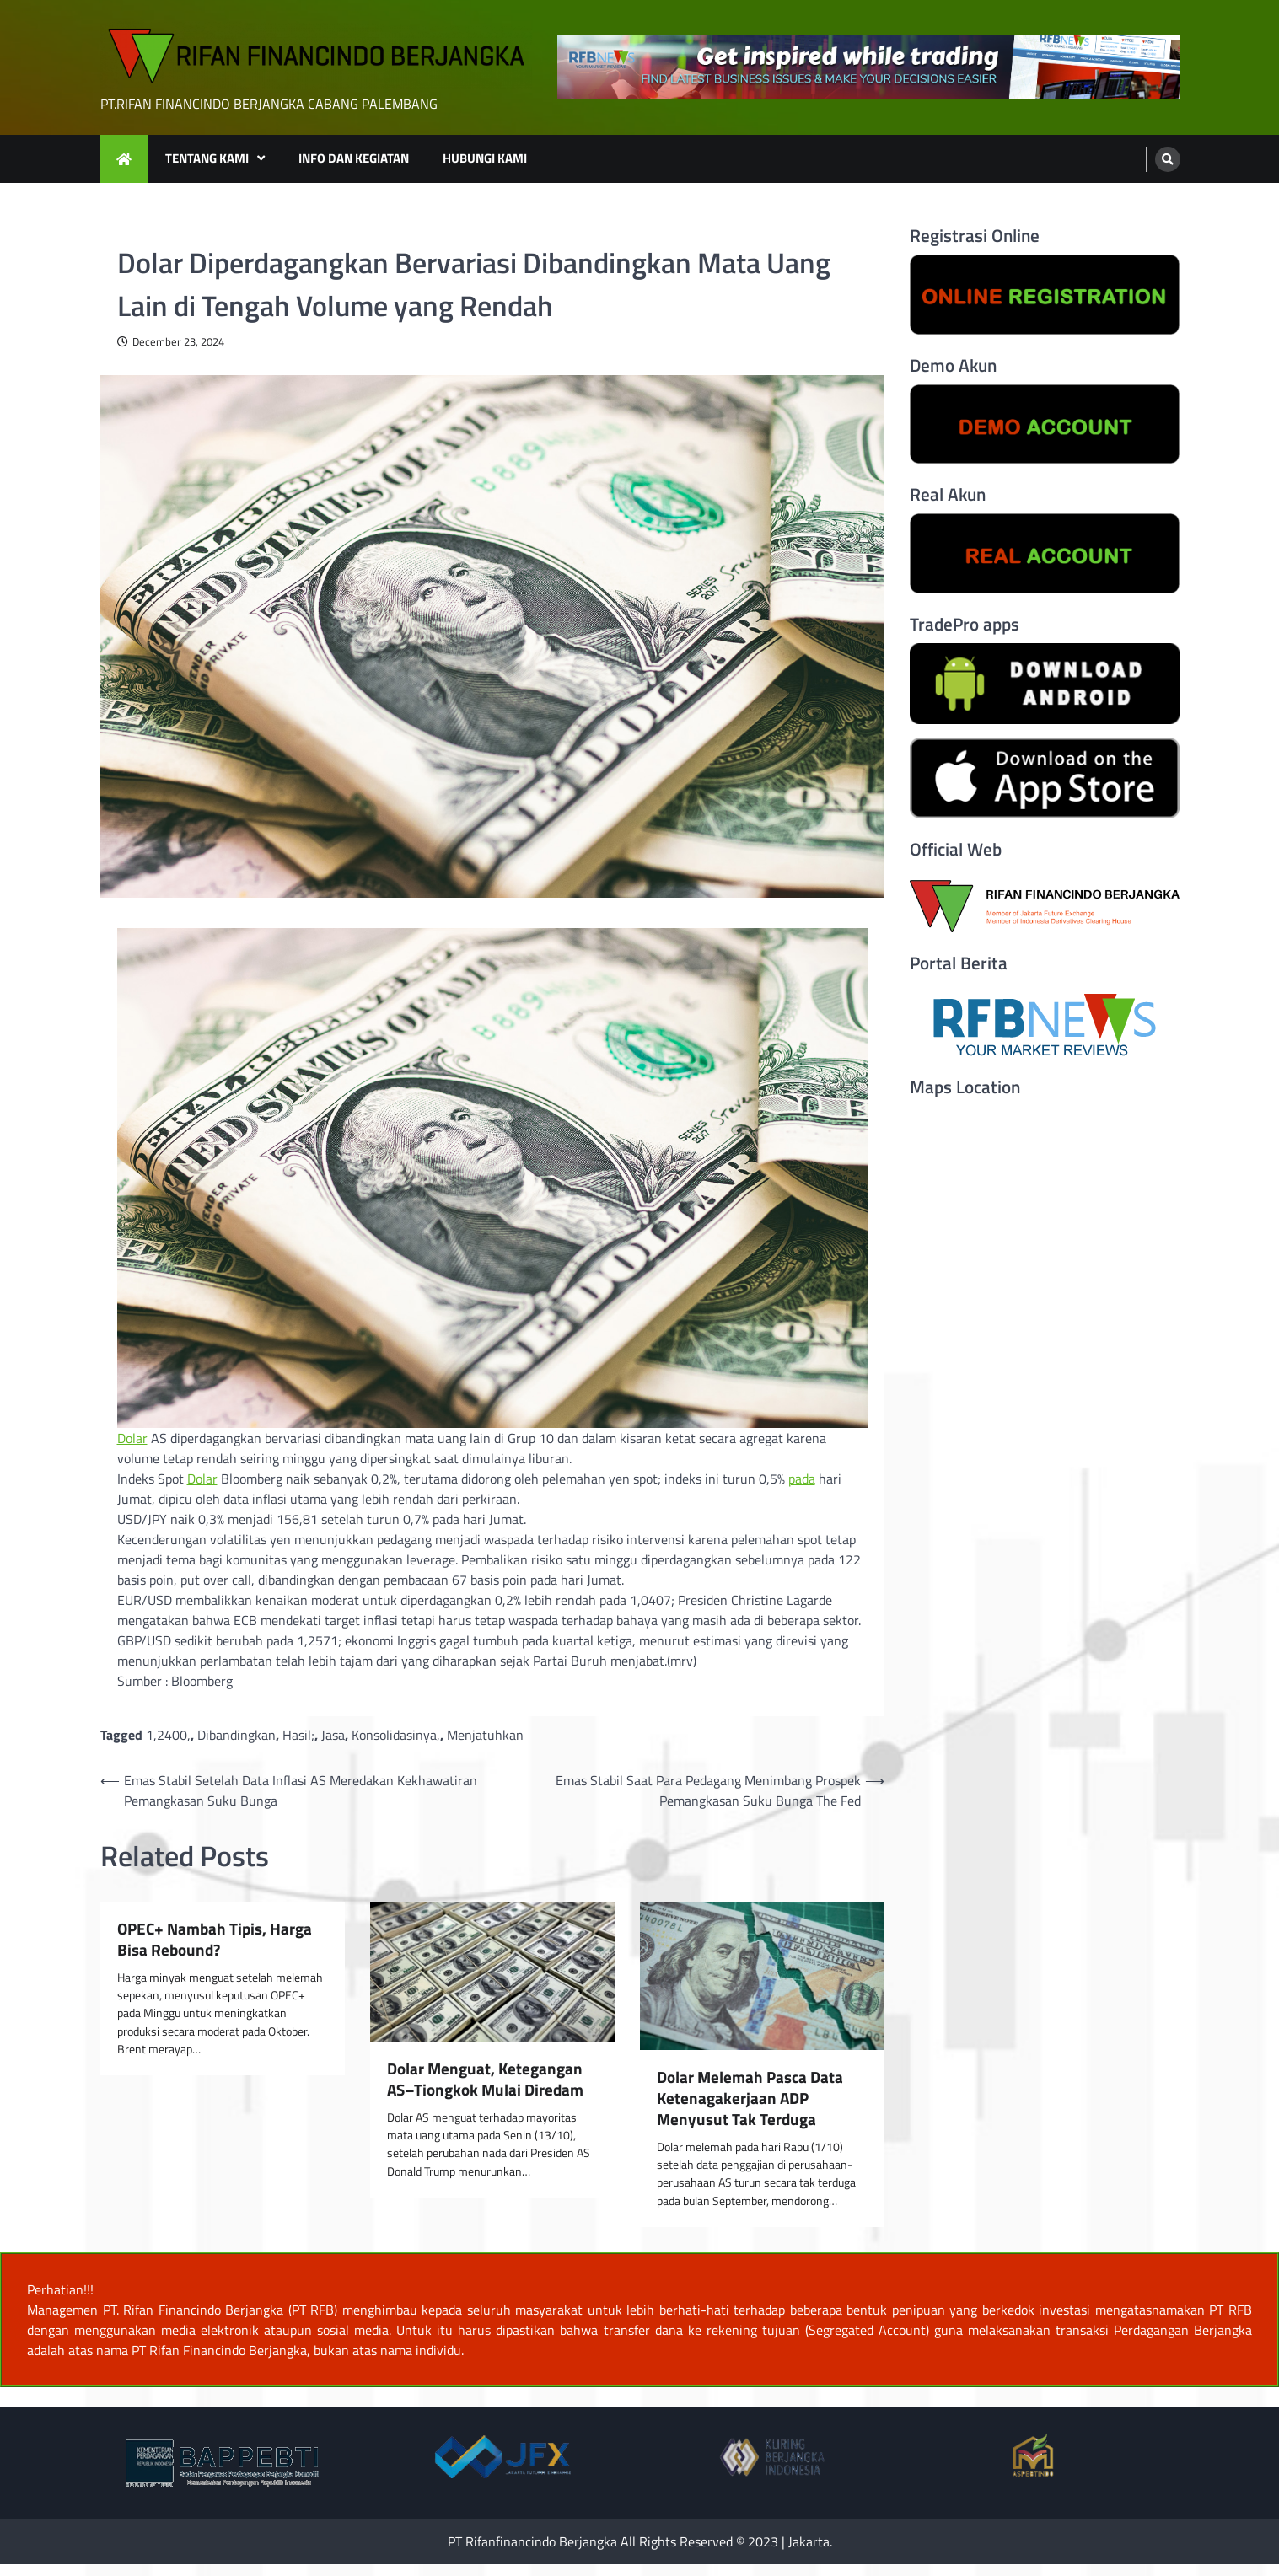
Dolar (132, 1438)
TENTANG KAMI (207, 158)
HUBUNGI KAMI (485, 158)
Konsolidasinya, (396, 1735)
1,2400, (168, 1735)
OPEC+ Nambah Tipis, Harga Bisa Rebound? (214, 1940)
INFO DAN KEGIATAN (353, 158)
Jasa (333, 1735)
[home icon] (124, 159)
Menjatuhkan (485, 1735)
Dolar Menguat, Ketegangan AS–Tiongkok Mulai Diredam (485, 2079)
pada (801, 1478)
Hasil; (298, 1735)
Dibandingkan (236, 1735)
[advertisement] (868, 67)
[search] (1167, 159)
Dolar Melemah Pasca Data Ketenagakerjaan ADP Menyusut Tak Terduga (750, 2098)
